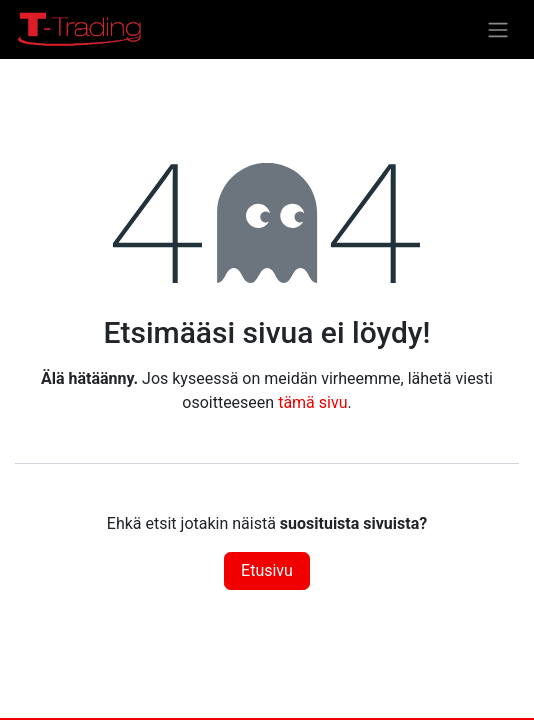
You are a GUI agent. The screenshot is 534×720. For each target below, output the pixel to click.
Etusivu (267, 570)
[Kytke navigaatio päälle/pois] (498, 29)
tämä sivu (312, 402)
